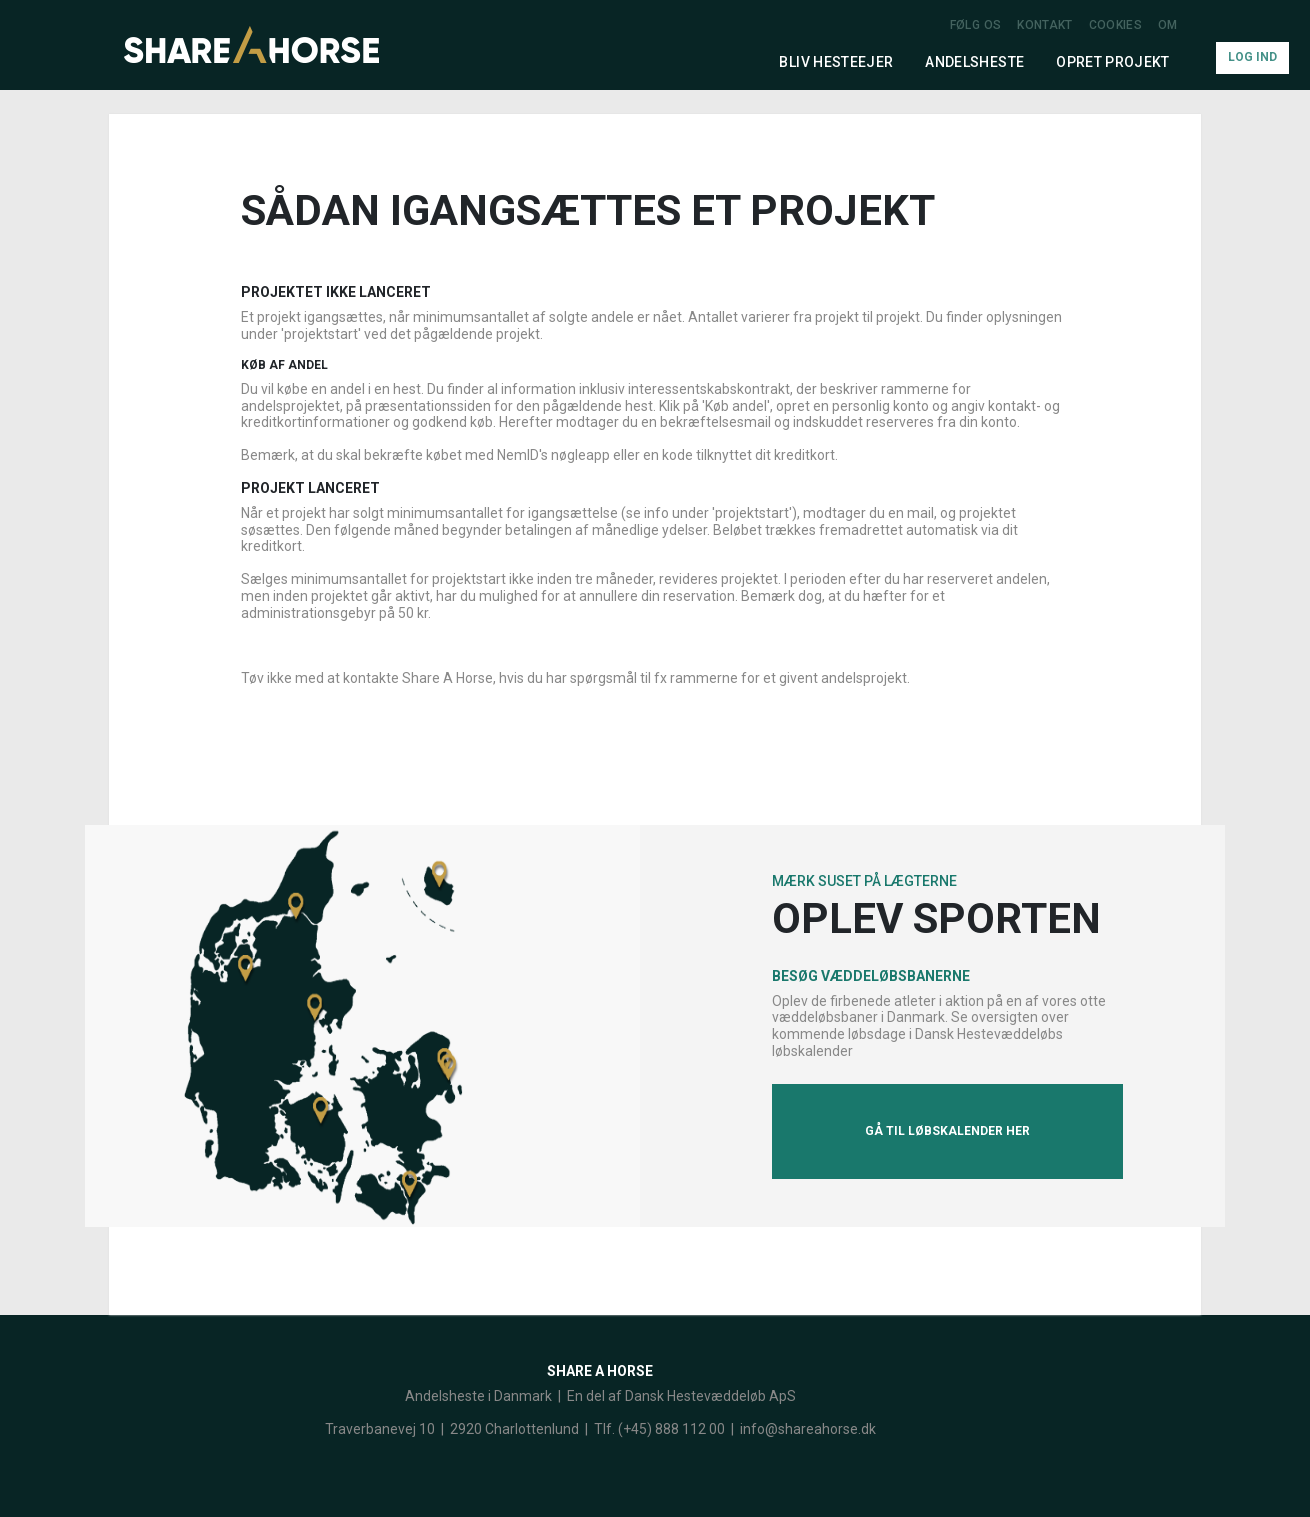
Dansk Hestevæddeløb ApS (710, 1396)
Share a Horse (600, 1371)
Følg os (975, 25)
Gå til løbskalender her (947, 1131)
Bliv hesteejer (836, 62)
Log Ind (1252, 57)
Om (1168, 25)
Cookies (1115, 25)
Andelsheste (974, 62)
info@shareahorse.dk (808, 1429)
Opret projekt (1113, 62)
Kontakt (1044, 25)
